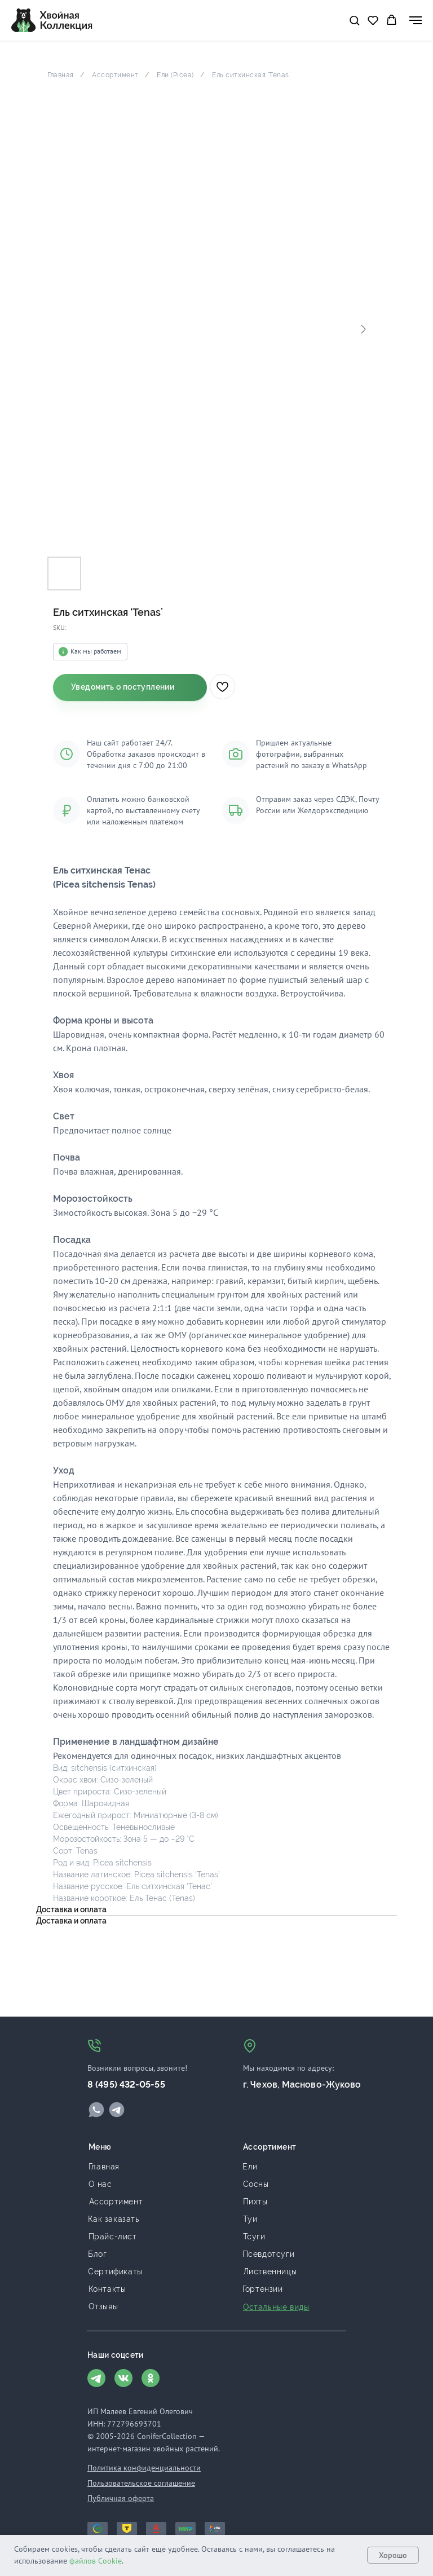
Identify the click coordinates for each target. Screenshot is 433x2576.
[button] (354, 20)
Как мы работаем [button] (95, 651)
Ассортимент (115, 75)
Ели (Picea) (175, 75)
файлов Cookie (95, 2561)
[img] (96, 2110)
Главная (60, 75)
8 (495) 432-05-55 (126, 2084)
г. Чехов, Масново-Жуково (302, 2084)
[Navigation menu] (415, 20)
